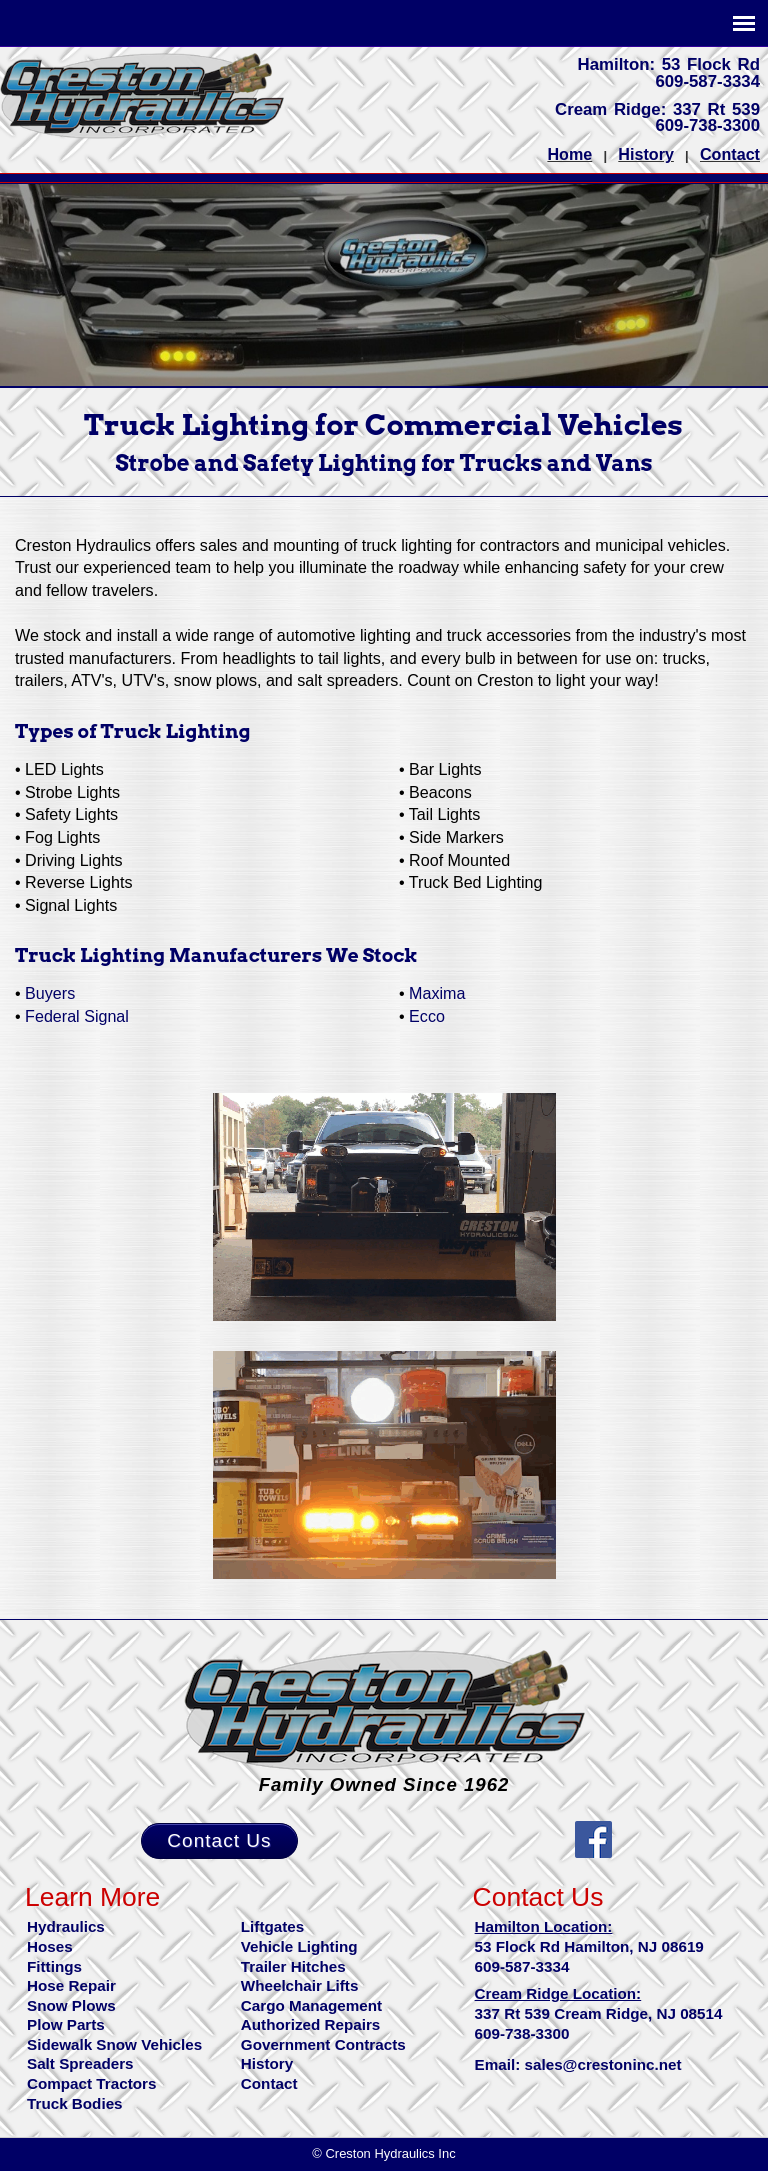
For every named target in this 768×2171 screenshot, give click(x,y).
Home (569, 154)
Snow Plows (71, 2005)
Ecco (427, 1016)
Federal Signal (77, 1016)
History (646, 154)
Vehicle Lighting (299, 1946)
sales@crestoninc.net (603, 2064)
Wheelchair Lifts (300, 1985)
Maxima (437, 993)
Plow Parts (66, 2024)
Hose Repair (71, 1985)
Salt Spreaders (80, 2063)
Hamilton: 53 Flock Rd (669, 64)
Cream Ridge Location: (558, 1993)
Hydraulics (66, 1926)
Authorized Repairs (311, 2024)
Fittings (54, 1966)
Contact (730, 154)
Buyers (50, 993)
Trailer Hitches (293, 1966)
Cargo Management (311, 2005)
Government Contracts (323, 2044)
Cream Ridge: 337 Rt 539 (657, 109)
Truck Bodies (75, 2103)
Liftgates (272, 1926)
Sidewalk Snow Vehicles (114, 2044)
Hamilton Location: (544, 1926)
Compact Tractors (91, 2083)
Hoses (50, 1946)
